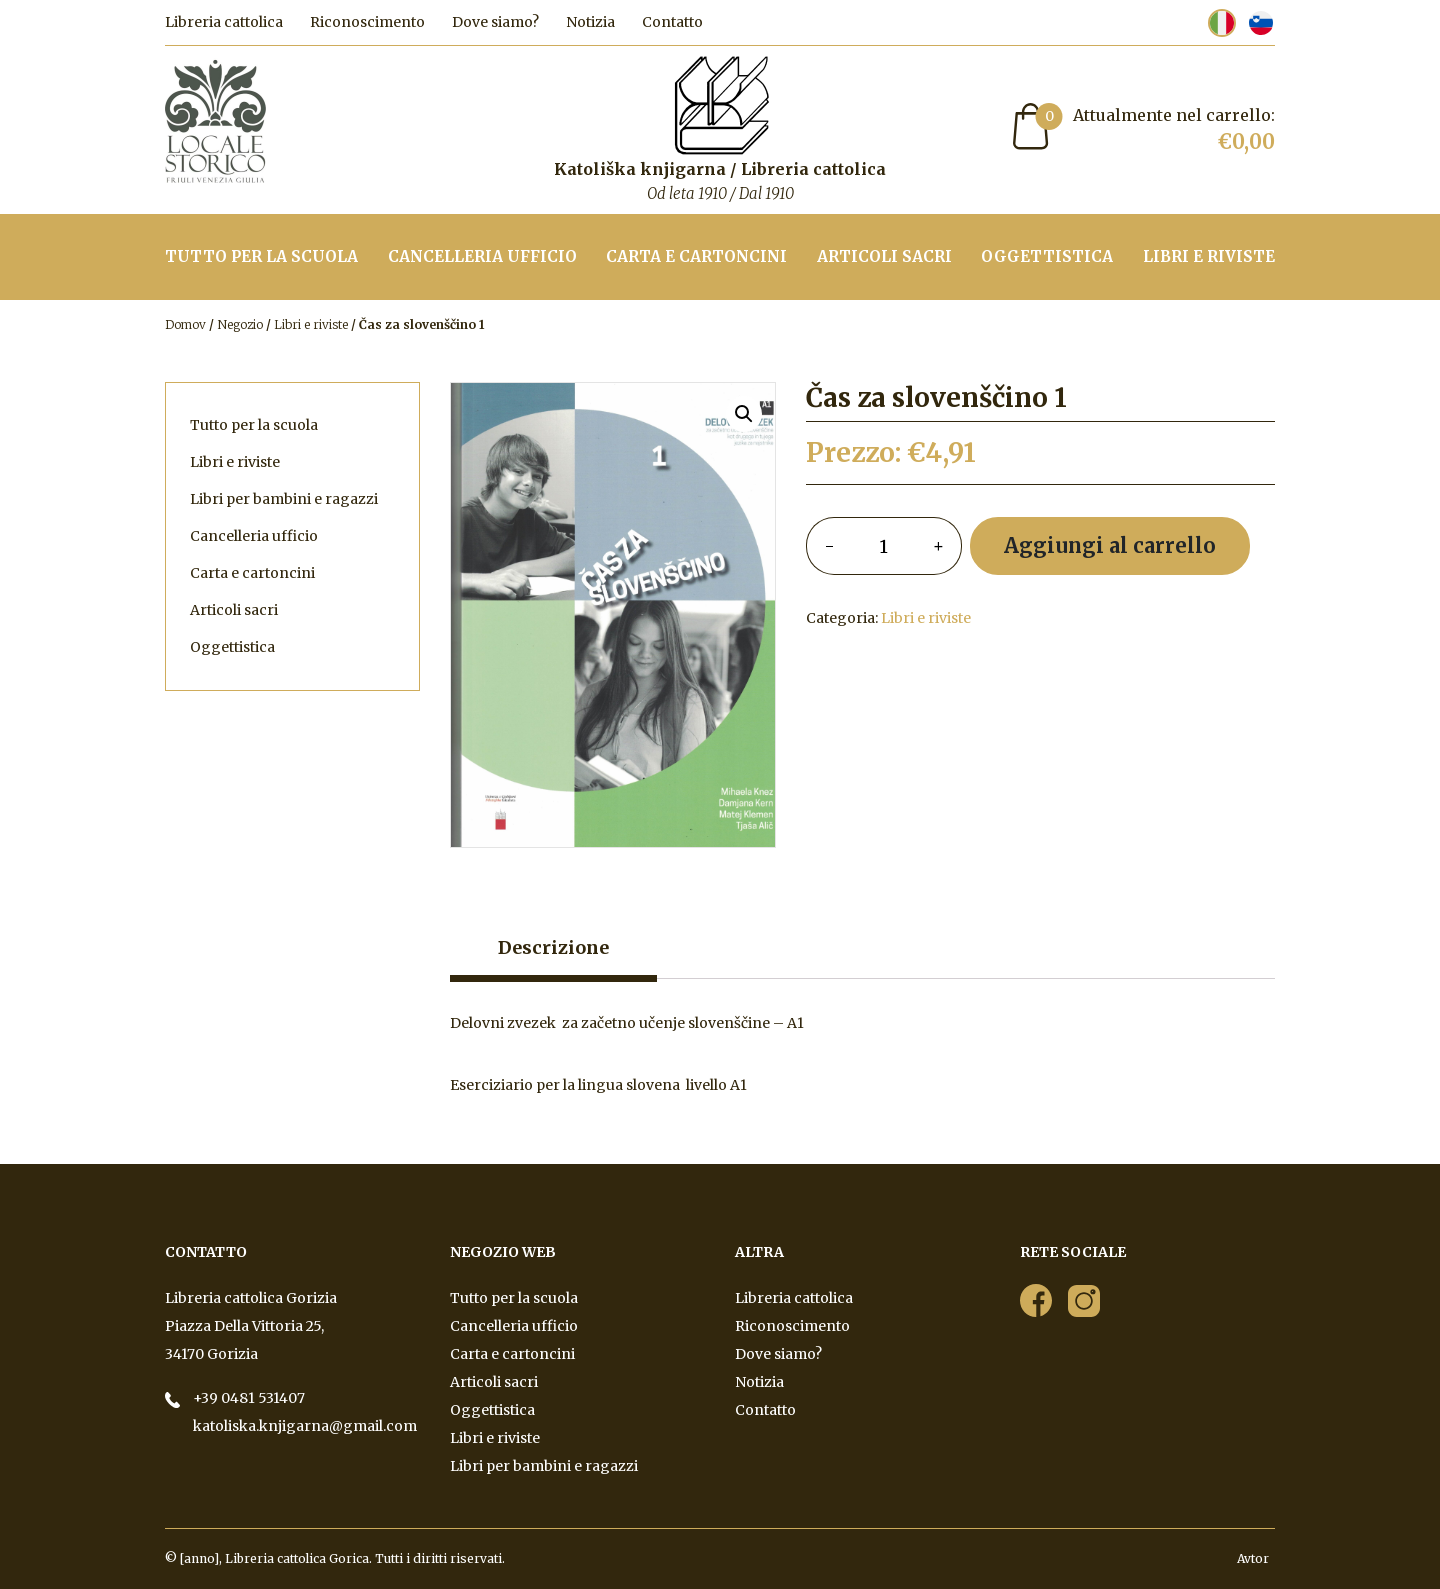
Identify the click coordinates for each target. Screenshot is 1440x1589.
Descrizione (553, 947)
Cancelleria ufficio (482, 256)
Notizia (590, 22)
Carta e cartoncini (696, 256)
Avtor (1254, 1558)
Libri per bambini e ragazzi (284, 499)
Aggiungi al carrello (1110, 545)
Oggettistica (1047, 256)
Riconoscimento (367, 22)
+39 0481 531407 (247, 1398)
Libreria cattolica (224, 22)
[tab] (553, 953)
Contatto (672, 22)
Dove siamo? (495, 22)
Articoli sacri (884, 256)
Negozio (240, 324)
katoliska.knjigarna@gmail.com (303, 1426)
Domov (185, 324)
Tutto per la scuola (261, 256)
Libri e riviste (1209, 256)
